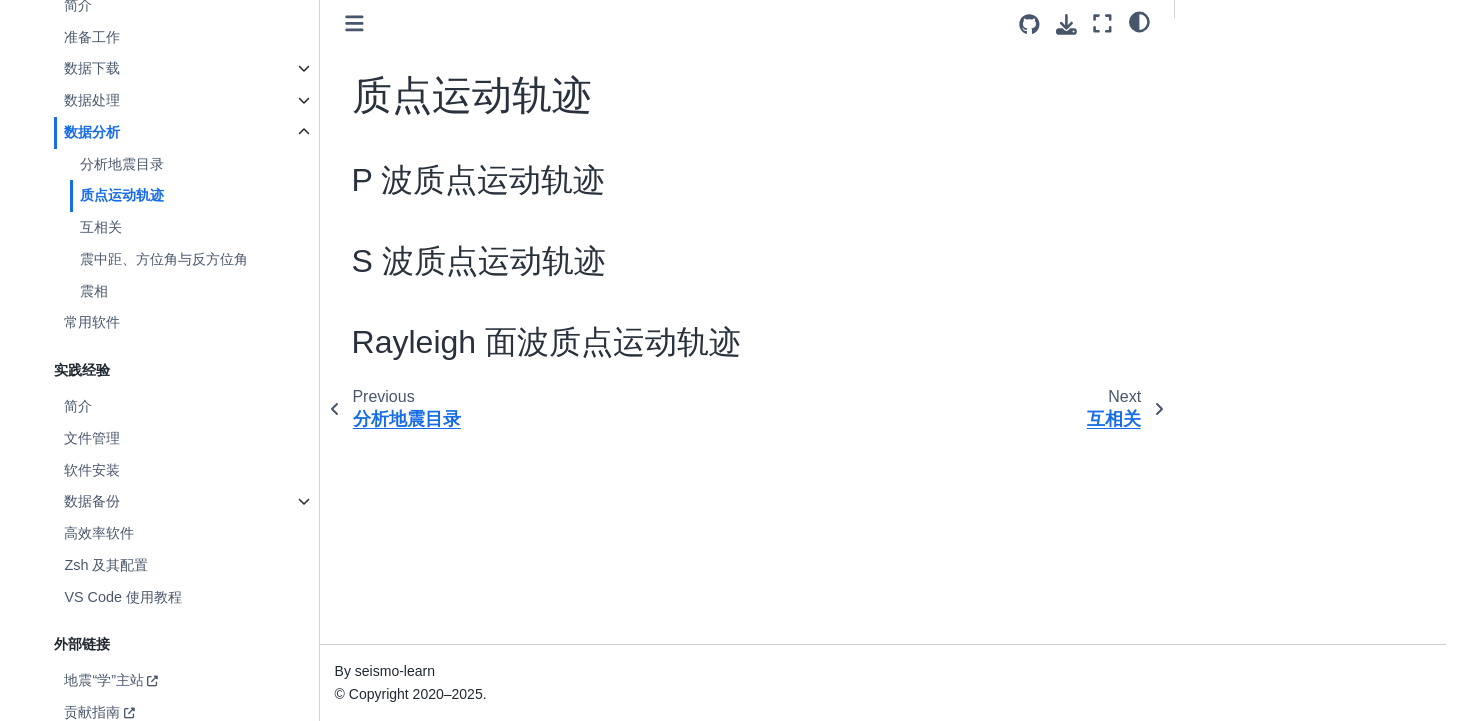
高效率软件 (99, 533)
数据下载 (92, 68)
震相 (94, 291)
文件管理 (92, 438)
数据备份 (92, 501)
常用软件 (92, 322)
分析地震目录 (122, 164)
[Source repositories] (1029, 24)
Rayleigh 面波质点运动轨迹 (1277, 117)
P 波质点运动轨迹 (1246, 61)
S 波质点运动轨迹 (1247, 89)
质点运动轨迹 (122, 195)
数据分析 (92, 132)
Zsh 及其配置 (106, 565)
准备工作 (92, 37)
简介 (78, 406)
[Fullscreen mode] (1102, 23)
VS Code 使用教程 (123, 597)
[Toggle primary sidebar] (354, 23)
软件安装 (92, 470)
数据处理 (92, 100)
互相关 (101, 227)
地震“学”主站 (104, 680)
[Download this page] (1066, 24)
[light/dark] (1139, 21)
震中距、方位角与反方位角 (164, 259)
